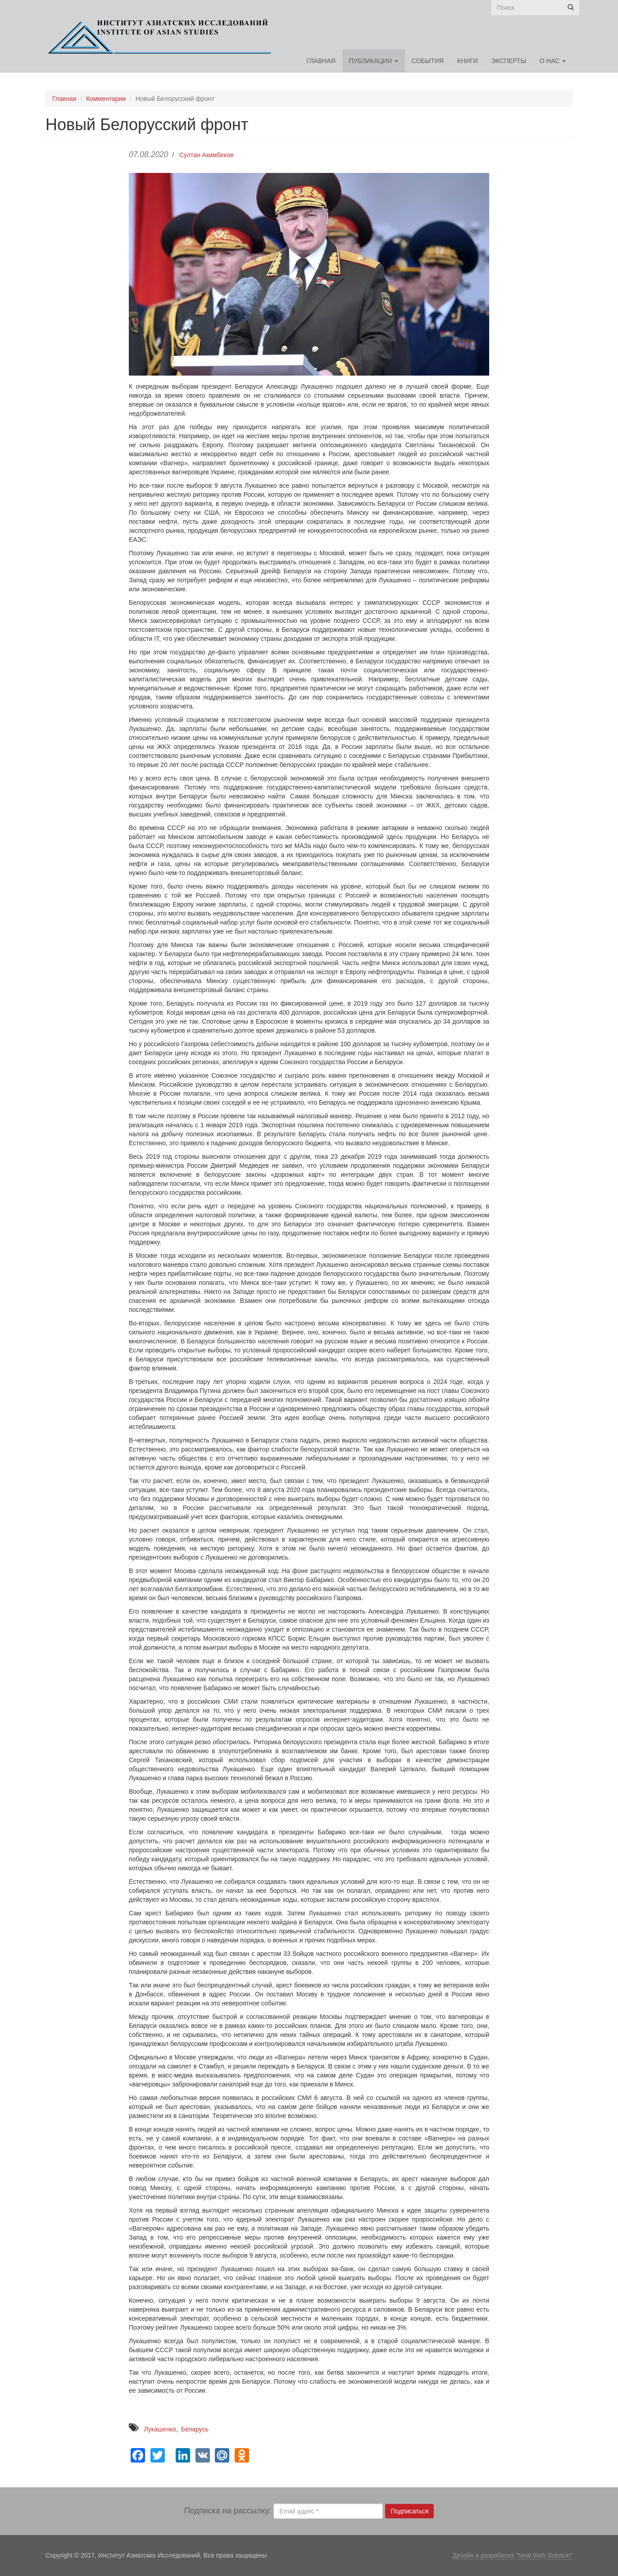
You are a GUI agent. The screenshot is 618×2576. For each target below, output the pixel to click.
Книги (467, 60)
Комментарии (106, 98)
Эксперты (508, 60)
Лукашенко (160, 2429)
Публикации (373, 60)
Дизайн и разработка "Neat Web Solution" (513, 2555)
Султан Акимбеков (206, 155)
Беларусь (195, 2429)
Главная (320, 60)
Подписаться (409, 2511)
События (428, 60)
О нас (553, 60)
